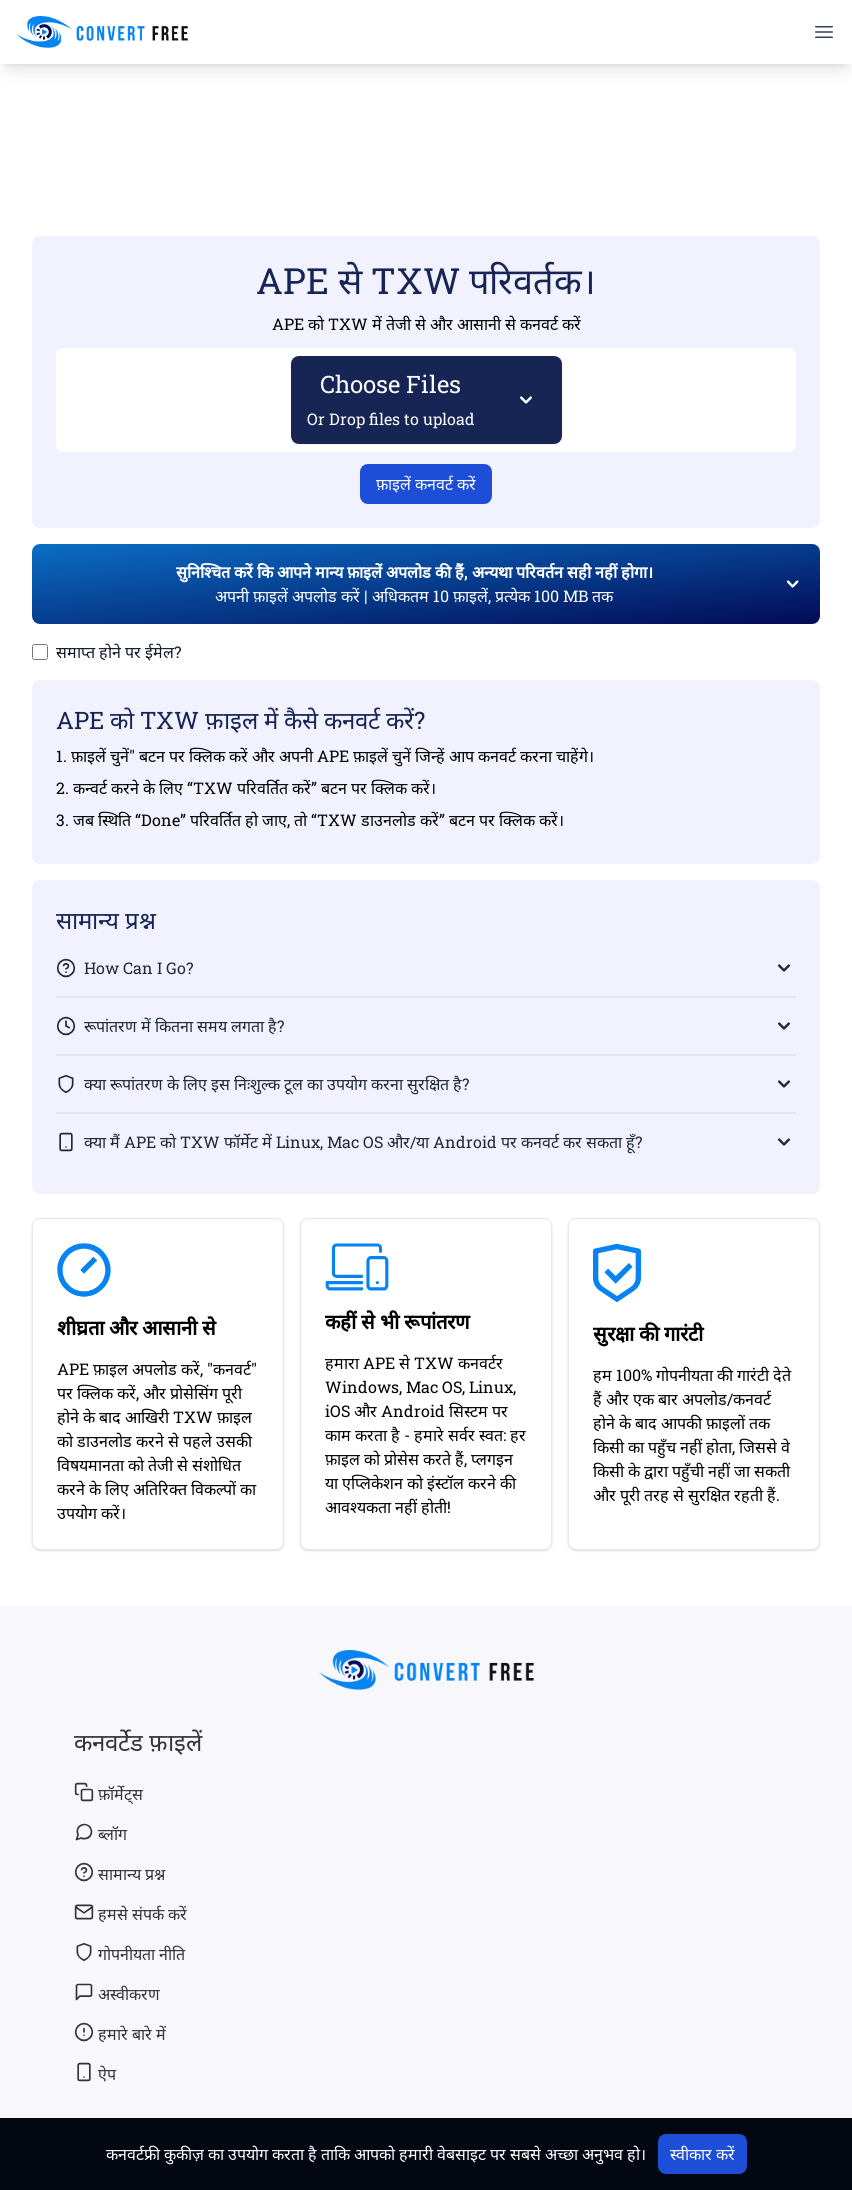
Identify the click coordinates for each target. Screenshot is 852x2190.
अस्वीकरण (117, 1993)
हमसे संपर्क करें (130, 1913)
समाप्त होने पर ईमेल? (118, 651)
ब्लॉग (100, 1833)
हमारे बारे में (120, 2033)
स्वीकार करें (702, 2153)
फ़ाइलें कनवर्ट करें (426, 483)
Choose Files (391, 398)
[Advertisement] (426, 121)
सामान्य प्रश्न (119, 1873)
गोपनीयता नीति (129, 1953)
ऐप (95, 2073)
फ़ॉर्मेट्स (108, 1793)
